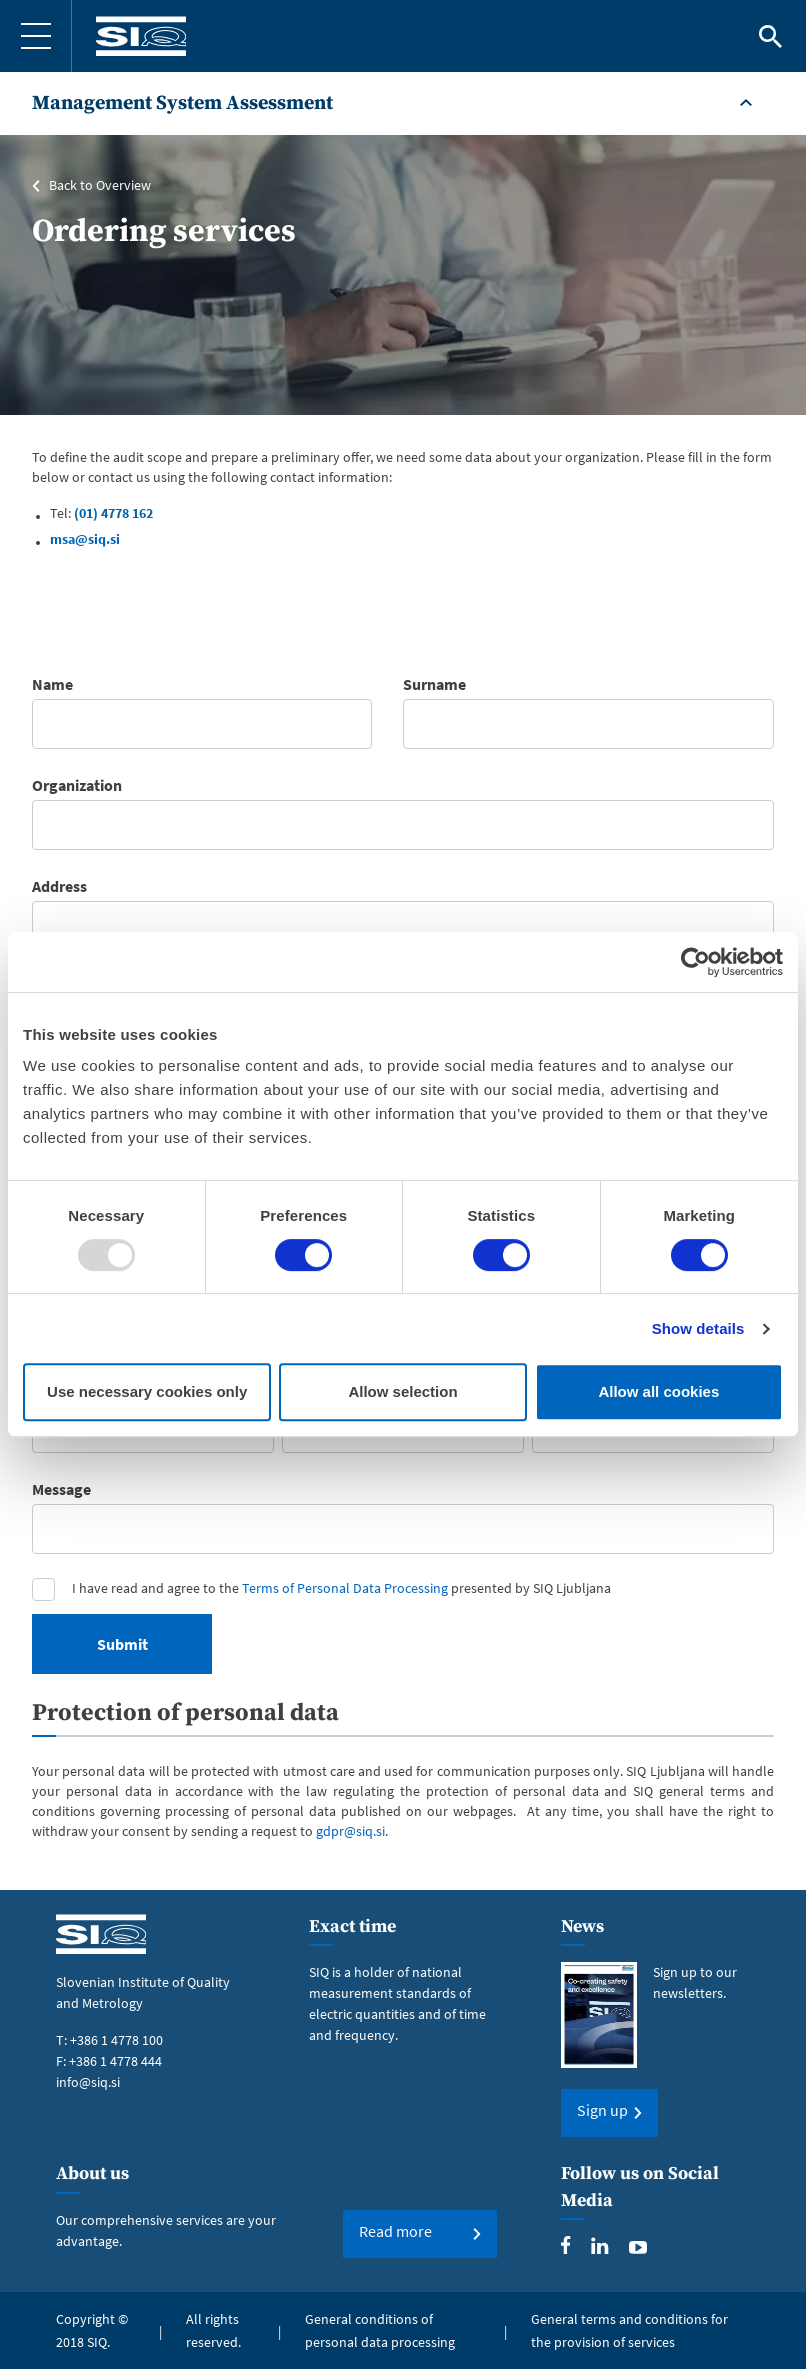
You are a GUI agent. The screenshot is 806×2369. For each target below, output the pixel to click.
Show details (698, 1328)
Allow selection (402, 1391)
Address (59, 886)
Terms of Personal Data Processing (345, 1588)
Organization (77, 785)
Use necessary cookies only (147, 1391)
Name (52, 684)
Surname (434, 684)
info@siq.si (88, 2081)
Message (61, 1489)
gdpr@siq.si (350, 1831)
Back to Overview (100, 185)
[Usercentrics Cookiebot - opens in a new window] (695, 962)
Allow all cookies (658, 1391)
